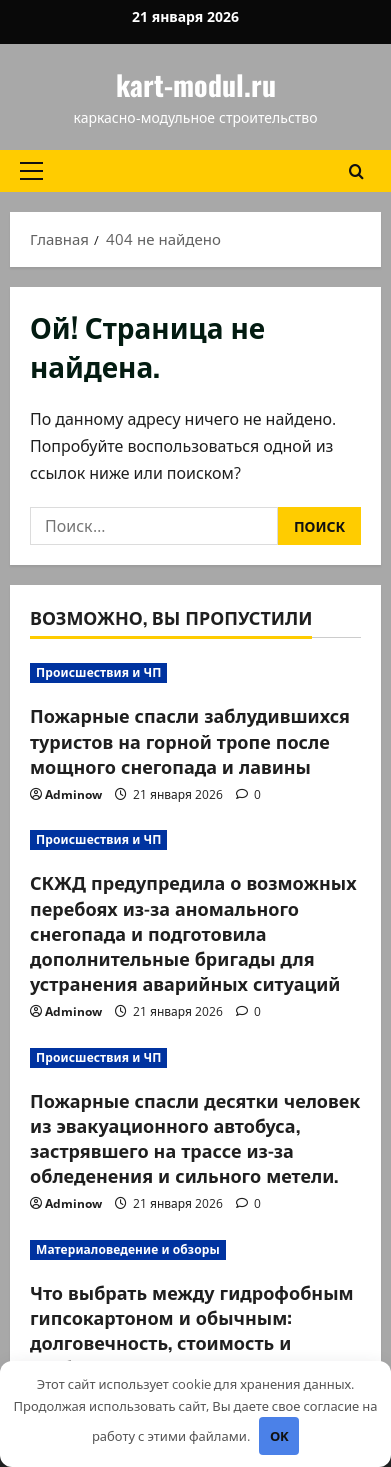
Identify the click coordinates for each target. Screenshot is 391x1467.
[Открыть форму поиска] (356, 170)
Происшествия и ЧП (98, 672)
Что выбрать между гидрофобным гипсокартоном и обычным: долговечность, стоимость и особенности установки (192, 1330)
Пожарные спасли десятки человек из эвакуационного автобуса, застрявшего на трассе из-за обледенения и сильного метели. (195, 1138)
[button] (31, 171)
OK (279, 1436)
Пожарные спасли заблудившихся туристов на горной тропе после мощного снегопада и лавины (190, 740)
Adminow (73, 794)
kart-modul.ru (196, 84)
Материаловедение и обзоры (128, 1249)
